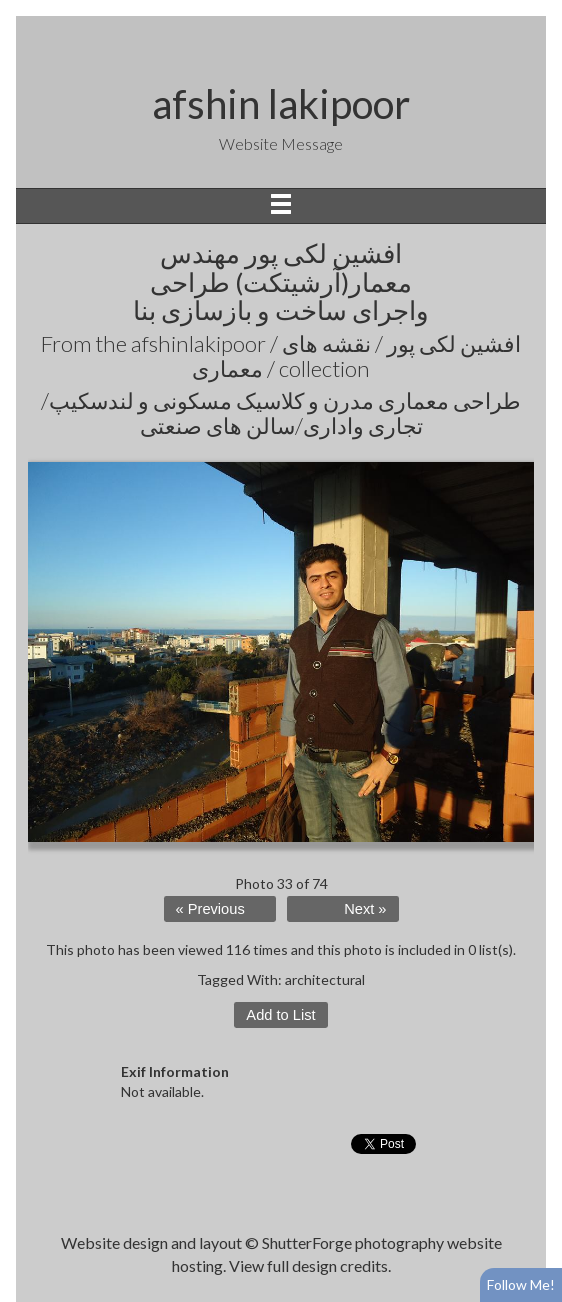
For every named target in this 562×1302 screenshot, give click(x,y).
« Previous (210, 909)
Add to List (280, 1015)
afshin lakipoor (281, 104)
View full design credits (308, 1265)
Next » (365, 909)
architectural (325, 979)
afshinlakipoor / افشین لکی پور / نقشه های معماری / (326, 356)
